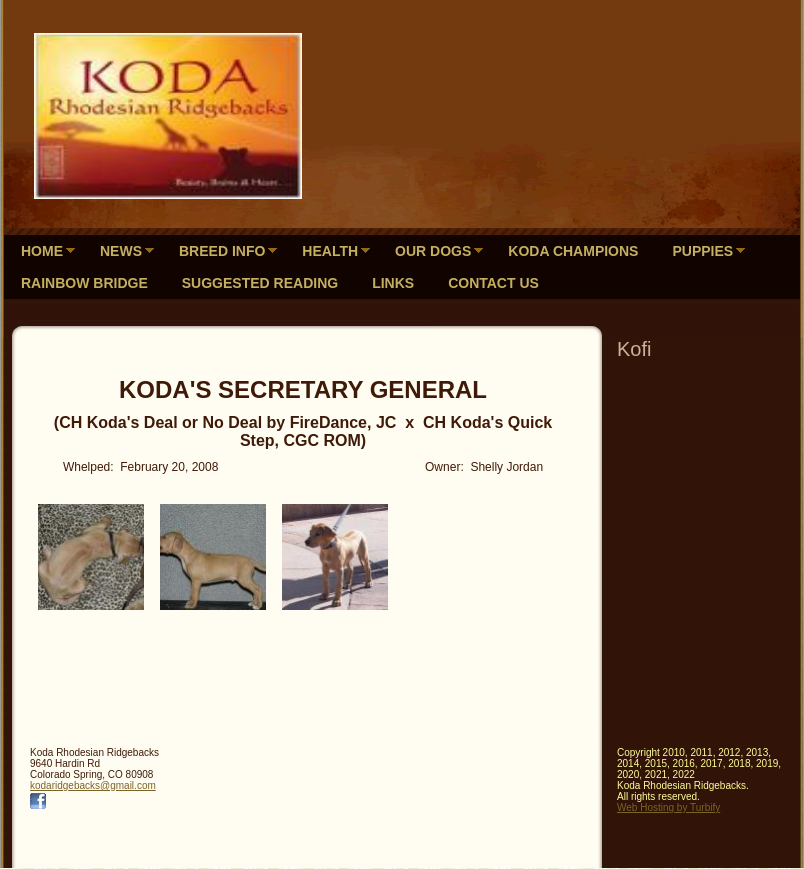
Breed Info (222, 251)
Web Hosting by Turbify (668, 807)
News (121, 251)
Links (393, 283)
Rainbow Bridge (84, 283)
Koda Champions (573, 251)
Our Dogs (433, 251)
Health (330, 251)
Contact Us (493, 283)
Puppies (702, 251)
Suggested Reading (260, 283)
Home (42, 251)
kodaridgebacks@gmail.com (93, 785)
